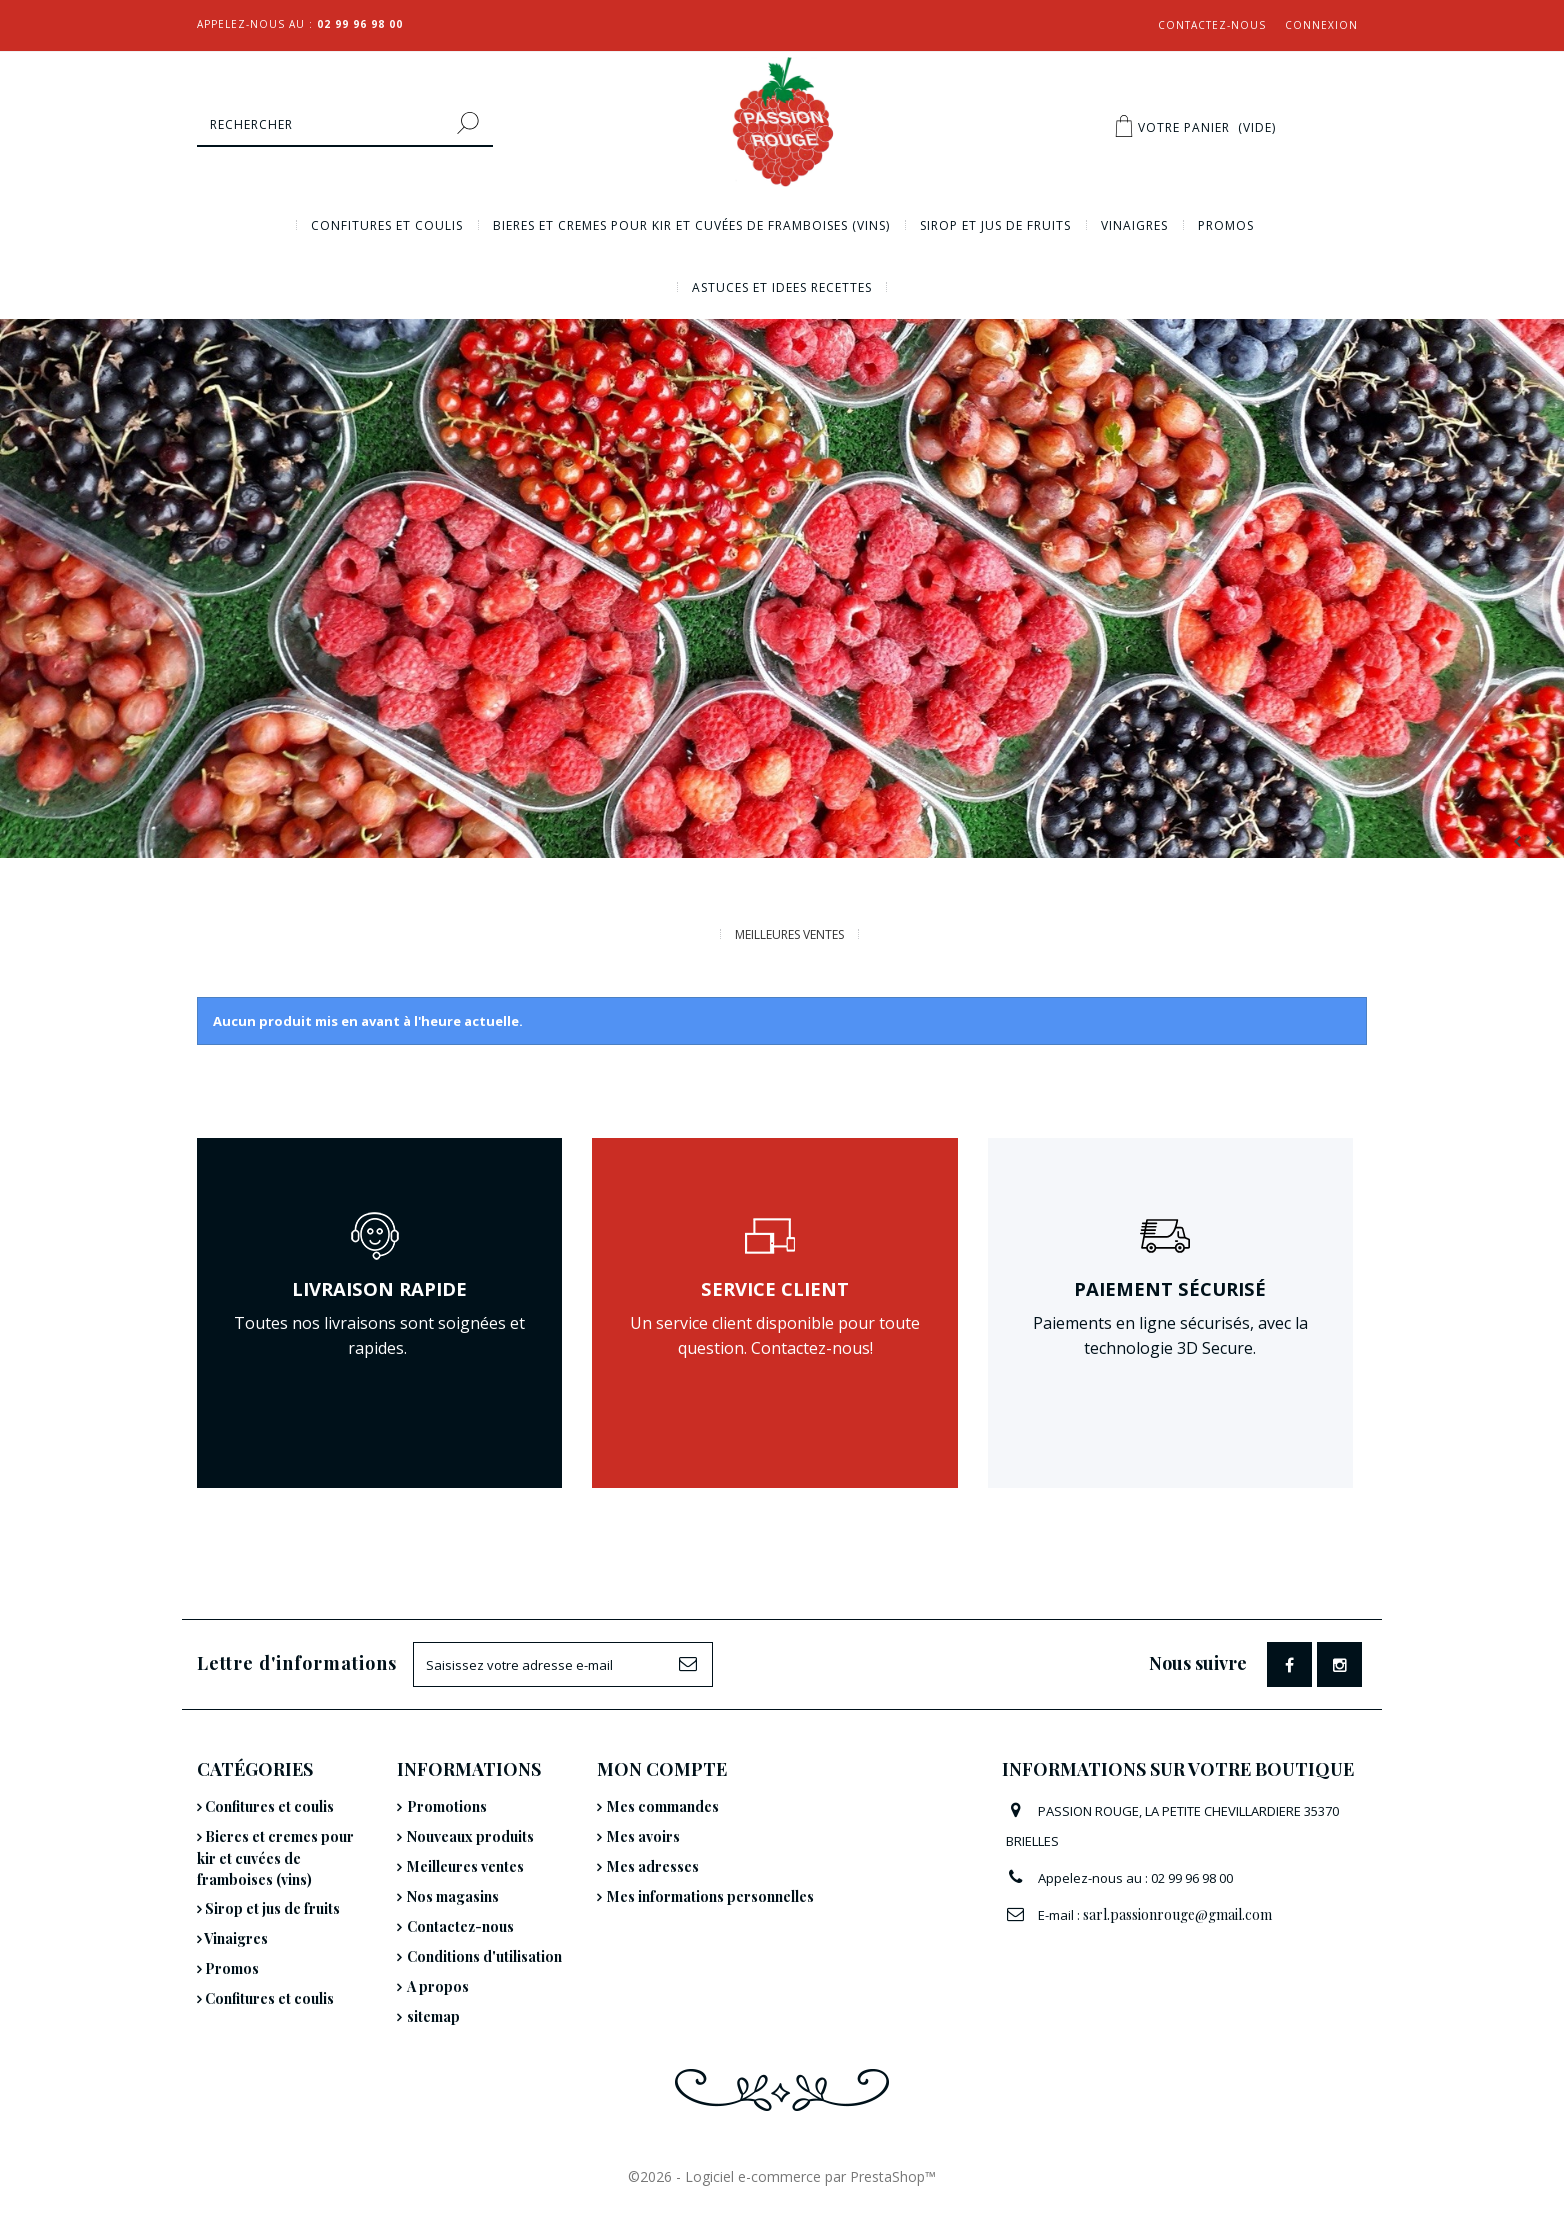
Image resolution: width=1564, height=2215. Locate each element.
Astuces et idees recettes (782, 287)
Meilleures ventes (465, 1866)
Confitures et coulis (387, 225)
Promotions (447, 1806)
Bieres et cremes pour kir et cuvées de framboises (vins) (691, 225)
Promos (1226, 225)
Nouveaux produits (470, 1836)
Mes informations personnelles (710, 1896)
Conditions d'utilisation (484, 1956)
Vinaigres (1134, 225)
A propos (438, 1986)
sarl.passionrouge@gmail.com (1177, 1914)
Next (1548, 842)
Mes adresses (653, 1866)
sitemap (433, 2016)
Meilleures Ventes (789, 934)
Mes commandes (663, 1806)
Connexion (1321, 25)
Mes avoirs (643, 1836)
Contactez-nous (1212, 25)
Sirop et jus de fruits (995, 225)
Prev (1515, 842)
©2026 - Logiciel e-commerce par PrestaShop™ (782, 2176)
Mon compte (662, 1769)
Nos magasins (453, 1896)
